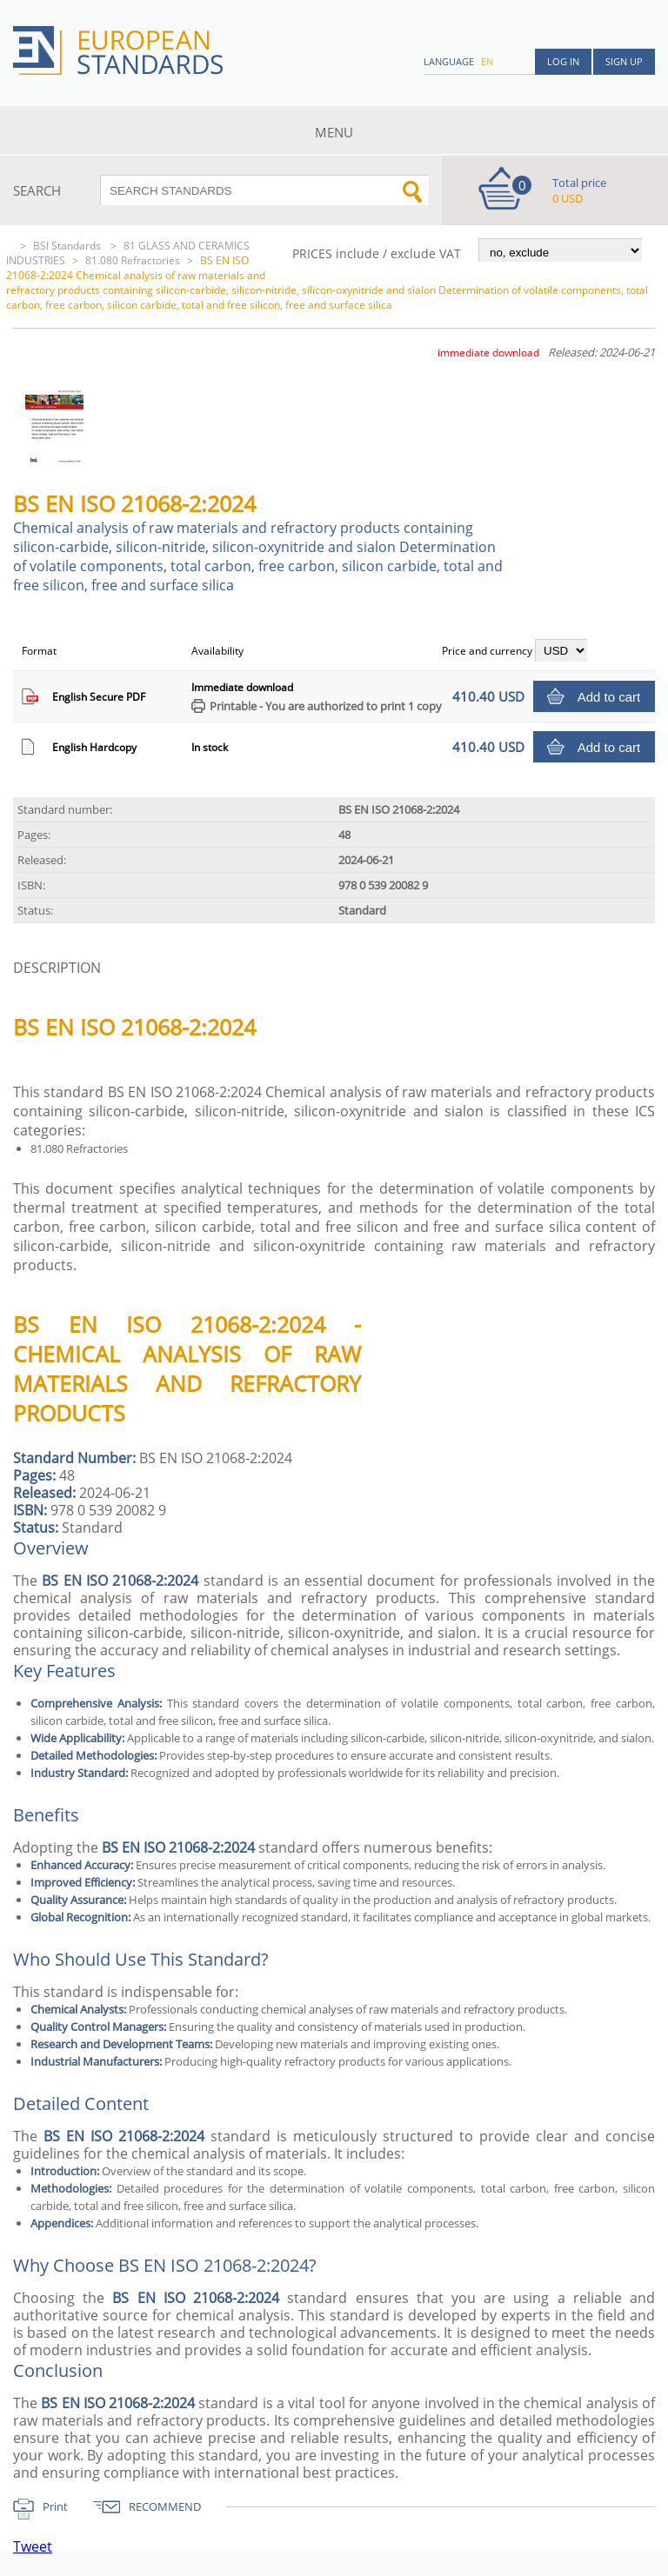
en (487, 61)
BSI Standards (68, 245)
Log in (563, 61)
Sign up (624, 61)
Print (55, 2506)
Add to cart (609, 696)
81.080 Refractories (132, 260)
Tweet (32, 2546)
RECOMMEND (165, 2506)
